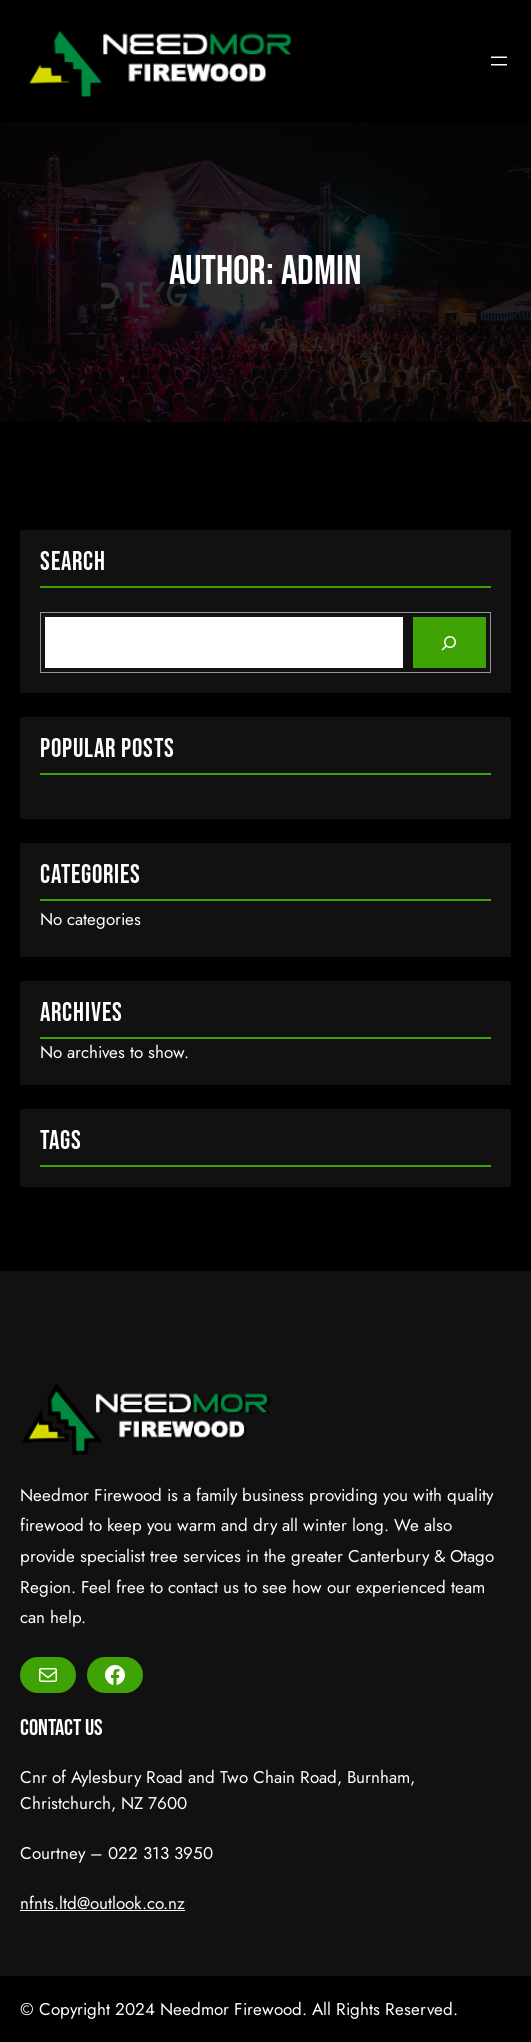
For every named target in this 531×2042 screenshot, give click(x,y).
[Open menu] (499, 61)
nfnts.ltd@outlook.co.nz (102, 1903)
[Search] (449, 642)
